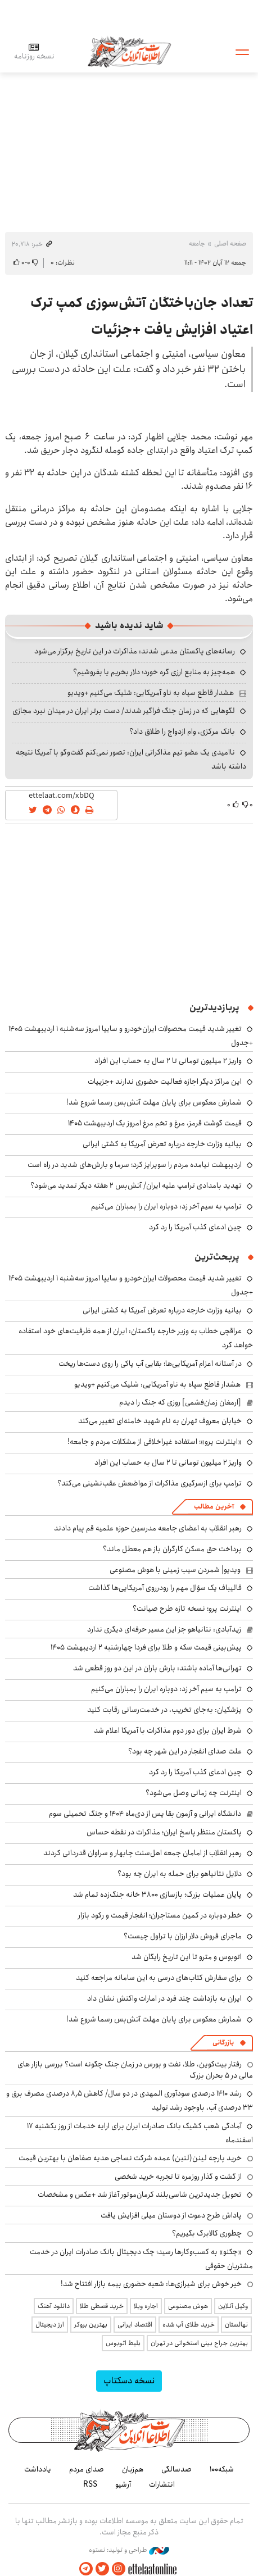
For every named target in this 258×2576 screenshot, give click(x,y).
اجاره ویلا (146, 2306)
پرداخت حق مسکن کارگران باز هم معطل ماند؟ (172, 1549)
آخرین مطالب (214, 1506)
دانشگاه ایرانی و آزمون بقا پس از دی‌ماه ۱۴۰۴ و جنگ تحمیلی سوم (145, 1813)
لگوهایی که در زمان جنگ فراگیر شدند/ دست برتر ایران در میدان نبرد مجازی (123, 711)
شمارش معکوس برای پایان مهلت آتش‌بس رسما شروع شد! (154, 1102)
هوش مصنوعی (188, 2306)
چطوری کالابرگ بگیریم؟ (207, 2233)
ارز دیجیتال (49, 2324)
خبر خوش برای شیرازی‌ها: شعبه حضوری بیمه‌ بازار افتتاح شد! (151, 2284)
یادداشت (37, 2469)
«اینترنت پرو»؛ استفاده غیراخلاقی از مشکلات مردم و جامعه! (154, 1441)
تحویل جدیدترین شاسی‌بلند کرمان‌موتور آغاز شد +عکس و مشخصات (140, 2194)
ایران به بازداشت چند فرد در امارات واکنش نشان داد (164, 1998)
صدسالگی (176, 2469)
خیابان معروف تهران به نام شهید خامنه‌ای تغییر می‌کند (160, 1421)
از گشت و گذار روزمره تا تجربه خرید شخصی (178, 2176)
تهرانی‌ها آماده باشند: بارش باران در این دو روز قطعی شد (157, 1668)
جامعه (197, 243)
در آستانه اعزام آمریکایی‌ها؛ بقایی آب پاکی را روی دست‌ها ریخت (150, 1363)
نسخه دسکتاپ (129, 2381)
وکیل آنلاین (233, 2306)
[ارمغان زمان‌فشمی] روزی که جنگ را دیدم (180, 1402)
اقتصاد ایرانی (134, 2324)
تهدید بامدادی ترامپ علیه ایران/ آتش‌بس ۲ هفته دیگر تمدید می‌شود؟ (136, 1185)
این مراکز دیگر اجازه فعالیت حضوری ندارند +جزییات (165, 1081)
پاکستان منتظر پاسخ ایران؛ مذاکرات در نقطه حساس (164, 1832)
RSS (90, 2484)
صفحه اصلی (230, 243)
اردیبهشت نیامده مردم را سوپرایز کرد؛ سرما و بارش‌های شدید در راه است (135, 1164)
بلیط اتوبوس (123, 2343)
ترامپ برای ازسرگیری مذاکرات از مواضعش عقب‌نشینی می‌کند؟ (149, 1483)
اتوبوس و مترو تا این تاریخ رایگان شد (187, 1957)
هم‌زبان (132, 2469)
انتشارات (162, 2484)
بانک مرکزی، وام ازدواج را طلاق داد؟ (182, 731)
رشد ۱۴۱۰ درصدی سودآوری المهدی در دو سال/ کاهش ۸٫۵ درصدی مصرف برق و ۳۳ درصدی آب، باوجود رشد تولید (129, 2100)
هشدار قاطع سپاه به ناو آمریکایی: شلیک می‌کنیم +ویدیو (150, 693)
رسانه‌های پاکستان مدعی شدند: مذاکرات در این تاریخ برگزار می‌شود (134, 651)
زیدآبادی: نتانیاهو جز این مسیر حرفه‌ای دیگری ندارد (164, 1629)
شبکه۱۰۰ (222, 2469)
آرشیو (123, 2484)
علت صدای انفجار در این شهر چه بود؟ (185, 1751)
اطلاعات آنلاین (129, 51)
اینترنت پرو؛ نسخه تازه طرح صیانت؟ (187, 1608)
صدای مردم (86, 2469)
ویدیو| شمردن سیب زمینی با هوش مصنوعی (175, 1570)
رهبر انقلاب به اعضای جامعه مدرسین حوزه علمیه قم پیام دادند (148, 1528)
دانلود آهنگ (54, 2306)
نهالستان (236, 2324)
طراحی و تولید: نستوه (129, 2550)
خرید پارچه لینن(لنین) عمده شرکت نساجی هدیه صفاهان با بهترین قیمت (130, 2158)
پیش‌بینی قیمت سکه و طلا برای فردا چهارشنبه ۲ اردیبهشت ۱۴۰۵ (146, 1647)
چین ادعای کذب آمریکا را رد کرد (195, 1227)
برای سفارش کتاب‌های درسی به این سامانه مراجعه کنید (159, 1977)
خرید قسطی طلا (102, 2306)
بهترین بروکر (90, 2324)
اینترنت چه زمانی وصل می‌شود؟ (194, 1793)
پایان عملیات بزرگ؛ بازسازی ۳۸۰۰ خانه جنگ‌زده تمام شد (157, 1894)
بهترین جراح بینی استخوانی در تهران (199, 2343)
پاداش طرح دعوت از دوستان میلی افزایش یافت (171, 2215)
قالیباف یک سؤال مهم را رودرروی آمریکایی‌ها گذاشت (165, 1588)
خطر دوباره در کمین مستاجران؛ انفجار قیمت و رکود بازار (160, 1915)
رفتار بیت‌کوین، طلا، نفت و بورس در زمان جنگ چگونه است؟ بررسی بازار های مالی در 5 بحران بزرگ (135, 2070)
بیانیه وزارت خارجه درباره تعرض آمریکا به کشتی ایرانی (162, 1144)
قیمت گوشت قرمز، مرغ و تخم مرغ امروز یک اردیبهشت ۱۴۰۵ (155, 1123)
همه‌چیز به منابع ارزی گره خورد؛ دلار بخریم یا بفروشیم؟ (154, 672)
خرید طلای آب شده (188, 2324)
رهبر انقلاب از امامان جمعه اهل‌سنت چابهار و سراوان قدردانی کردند (142, 1853)
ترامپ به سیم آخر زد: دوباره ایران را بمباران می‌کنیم (166, 1206)
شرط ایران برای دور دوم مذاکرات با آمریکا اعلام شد (168, 1730)
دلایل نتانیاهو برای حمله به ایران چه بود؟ (179, 1874)
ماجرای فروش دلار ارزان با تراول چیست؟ (183, 1936)
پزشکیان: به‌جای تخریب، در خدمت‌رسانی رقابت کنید (164, 1709)
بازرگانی (223, 2042)
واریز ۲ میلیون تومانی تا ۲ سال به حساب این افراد (168, 1061)
